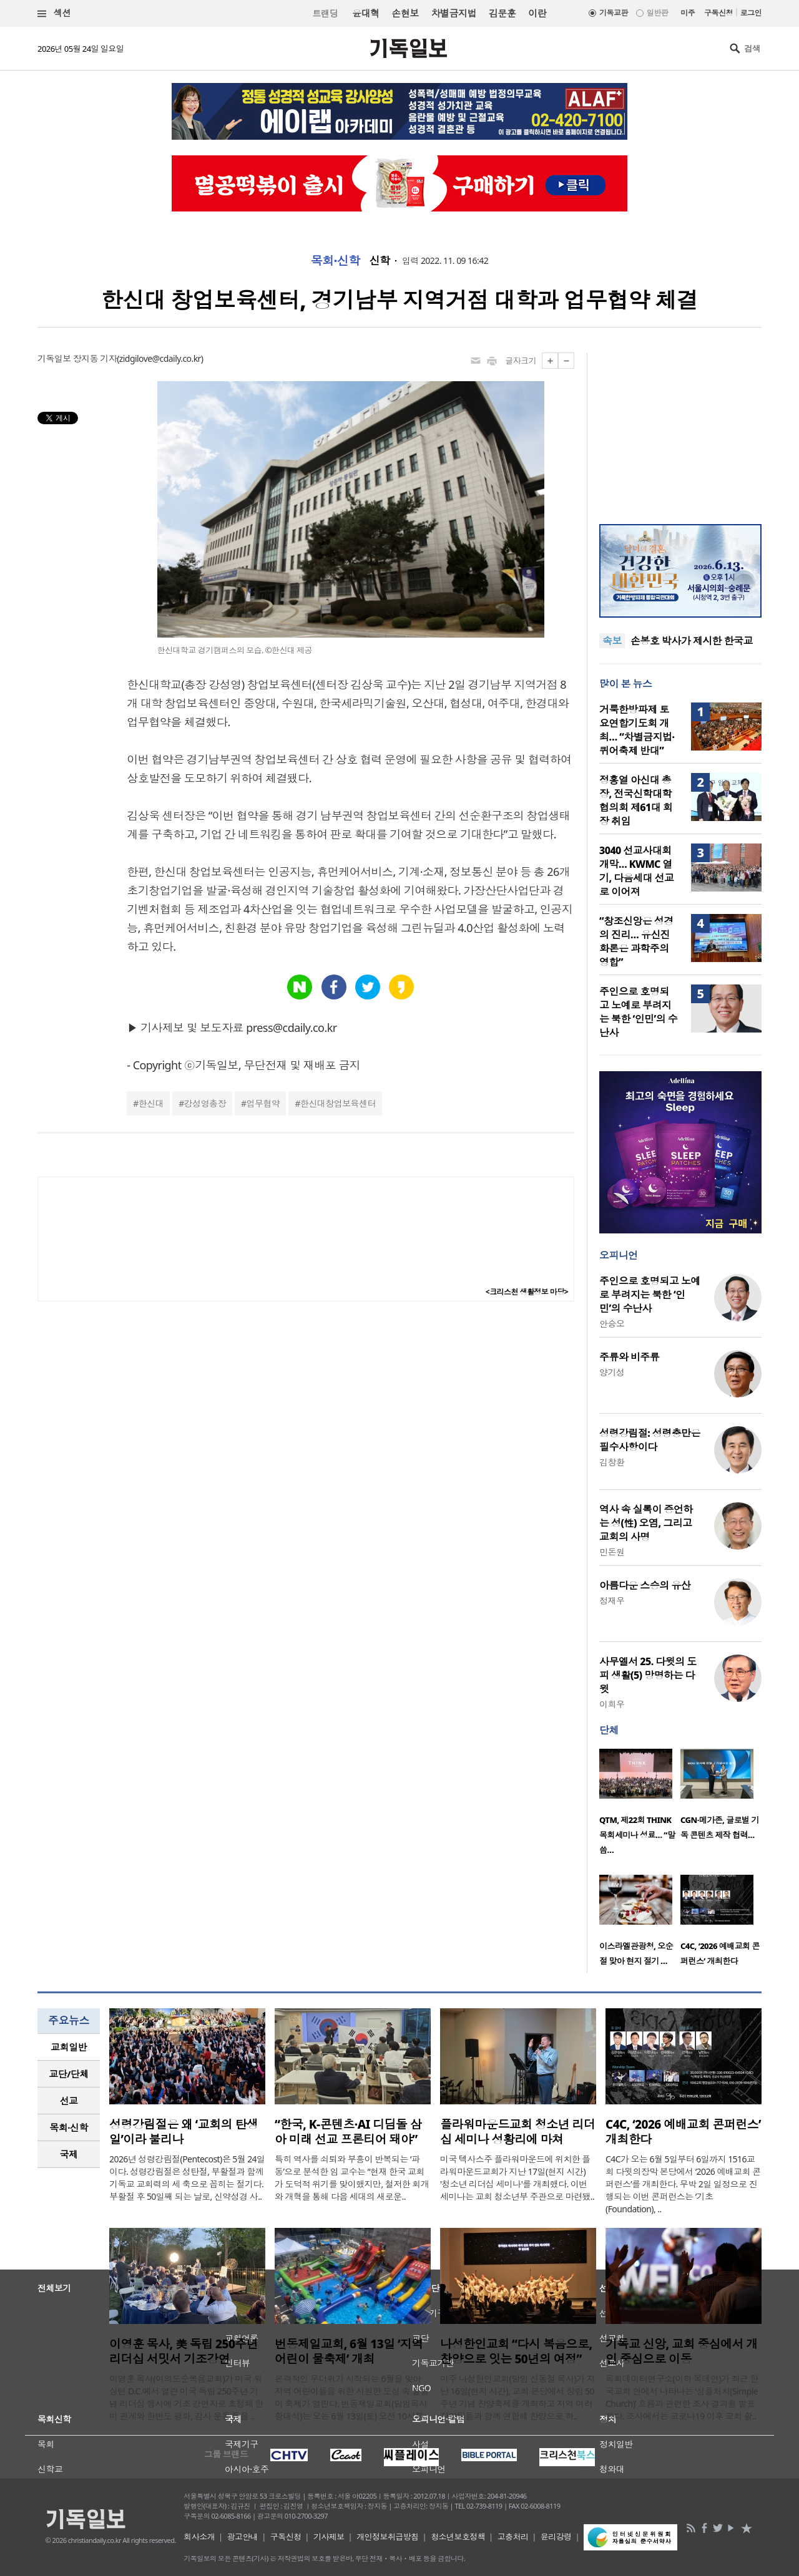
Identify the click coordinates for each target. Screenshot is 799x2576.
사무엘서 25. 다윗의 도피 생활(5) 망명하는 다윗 (648, 1675)
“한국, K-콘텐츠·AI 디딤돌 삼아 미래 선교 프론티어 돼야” (348, 2131)
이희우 (611, 1704)
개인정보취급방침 (387, 2536)
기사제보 (329, 2536)
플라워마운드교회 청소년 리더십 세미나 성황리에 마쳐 (517, 2131)
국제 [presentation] (69, 2154)
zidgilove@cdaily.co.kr (160, 358)
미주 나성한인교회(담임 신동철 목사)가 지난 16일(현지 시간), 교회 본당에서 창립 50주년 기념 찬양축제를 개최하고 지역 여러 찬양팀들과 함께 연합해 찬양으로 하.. (517, 2397)
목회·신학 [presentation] (68, 2127)
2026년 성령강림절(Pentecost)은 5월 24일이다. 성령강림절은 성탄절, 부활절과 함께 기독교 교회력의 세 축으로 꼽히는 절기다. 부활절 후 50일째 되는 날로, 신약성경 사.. (187, 2177)
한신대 (151, 1103)
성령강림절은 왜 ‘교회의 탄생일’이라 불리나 (183, 2131)
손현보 (404, 13)
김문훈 (502, 13)
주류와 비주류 (629, 1357)
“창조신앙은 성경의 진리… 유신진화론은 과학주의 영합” (636, 941)
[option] (639, 1805)
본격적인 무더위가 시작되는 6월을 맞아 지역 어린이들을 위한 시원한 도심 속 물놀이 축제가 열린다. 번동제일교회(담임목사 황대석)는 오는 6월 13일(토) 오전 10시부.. (352, 2397)
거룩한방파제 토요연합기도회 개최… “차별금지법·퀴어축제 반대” (636, 729)
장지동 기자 (95, 358)
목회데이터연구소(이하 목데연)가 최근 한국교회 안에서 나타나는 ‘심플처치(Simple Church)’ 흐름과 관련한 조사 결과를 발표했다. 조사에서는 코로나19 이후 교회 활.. (681, 2397)
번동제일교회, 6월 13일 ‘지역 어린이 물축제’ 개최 (349, 2351)
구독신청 (718, 12)
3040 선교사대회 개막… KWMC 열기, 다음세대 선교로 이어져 (636, 870)
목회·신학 (335, 261)
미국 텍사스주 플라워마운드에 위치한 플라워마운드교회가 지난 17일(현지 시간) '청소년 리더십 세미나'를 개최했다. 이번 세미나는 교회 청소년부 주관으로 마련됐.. (517, 2177)
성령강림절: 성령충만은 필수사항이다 (649, 1440)
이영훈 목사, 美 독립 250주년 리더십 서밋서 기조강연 (183, 2351)
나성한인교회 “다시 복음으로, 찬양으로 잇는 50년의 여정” (516, 2351)
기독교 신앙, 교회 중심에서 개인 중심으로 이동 (681, 2351)
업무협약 (263, 1103)
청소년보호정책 (458, 2536)
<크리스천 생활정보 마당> (527, 1291)
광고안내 (242, 2536)
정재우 (611, 1600)
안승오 (611, 1323)
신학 (380, 261)
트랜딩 (325, 13)
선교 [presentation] (69, 2100)
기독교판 (613, 12)
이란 (537, 13)
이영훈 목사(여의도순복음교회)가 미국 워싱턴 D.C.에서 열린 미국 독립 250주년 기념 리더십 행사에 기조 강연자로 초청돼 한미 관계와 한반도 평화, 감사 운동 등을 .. (186, 2397)
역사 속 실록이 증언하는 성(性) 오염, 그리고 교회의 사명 (646, 1522)
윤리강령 (556, 2536)
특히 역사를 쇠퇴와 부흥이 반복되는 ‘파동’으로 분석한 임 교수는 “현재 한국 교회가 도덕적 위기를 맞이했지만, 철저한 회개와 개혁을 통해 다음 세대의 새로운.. (352, 2177)
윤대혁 (365, 13)
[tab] (68, 2047)
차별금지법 (453, 13)
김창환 (611, 1462)
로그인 (751, 12)
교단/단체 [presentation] (68, 2074)
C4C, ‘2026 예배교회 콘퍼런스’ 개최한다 (683, 2131)
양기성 (611, 1372)
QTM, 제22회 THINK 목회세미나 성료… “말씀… (637, 1834)
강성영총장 (205, 1103)
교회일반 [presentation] (69, 2047)
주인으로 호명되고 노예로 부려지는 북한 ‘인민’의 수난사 (638, 1011)
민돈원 (611, 1552)
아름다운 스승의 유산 (644, 1585)
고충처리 (513, 2536)
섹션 (54, 13)
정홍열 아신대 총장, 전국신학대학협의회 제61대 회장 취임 (635, 800)
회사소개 (199, 2536)
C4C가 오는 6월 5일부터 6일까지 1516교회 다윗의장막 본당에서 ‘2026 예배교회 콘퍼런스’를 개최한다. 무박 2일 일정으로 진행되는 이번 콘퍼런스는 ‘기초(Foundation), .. (683, 2184)
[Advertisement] (680, 430)
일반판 (657, 12)
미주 (687, 12)
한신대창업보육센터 (338, 1103)
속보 (612, 641)
